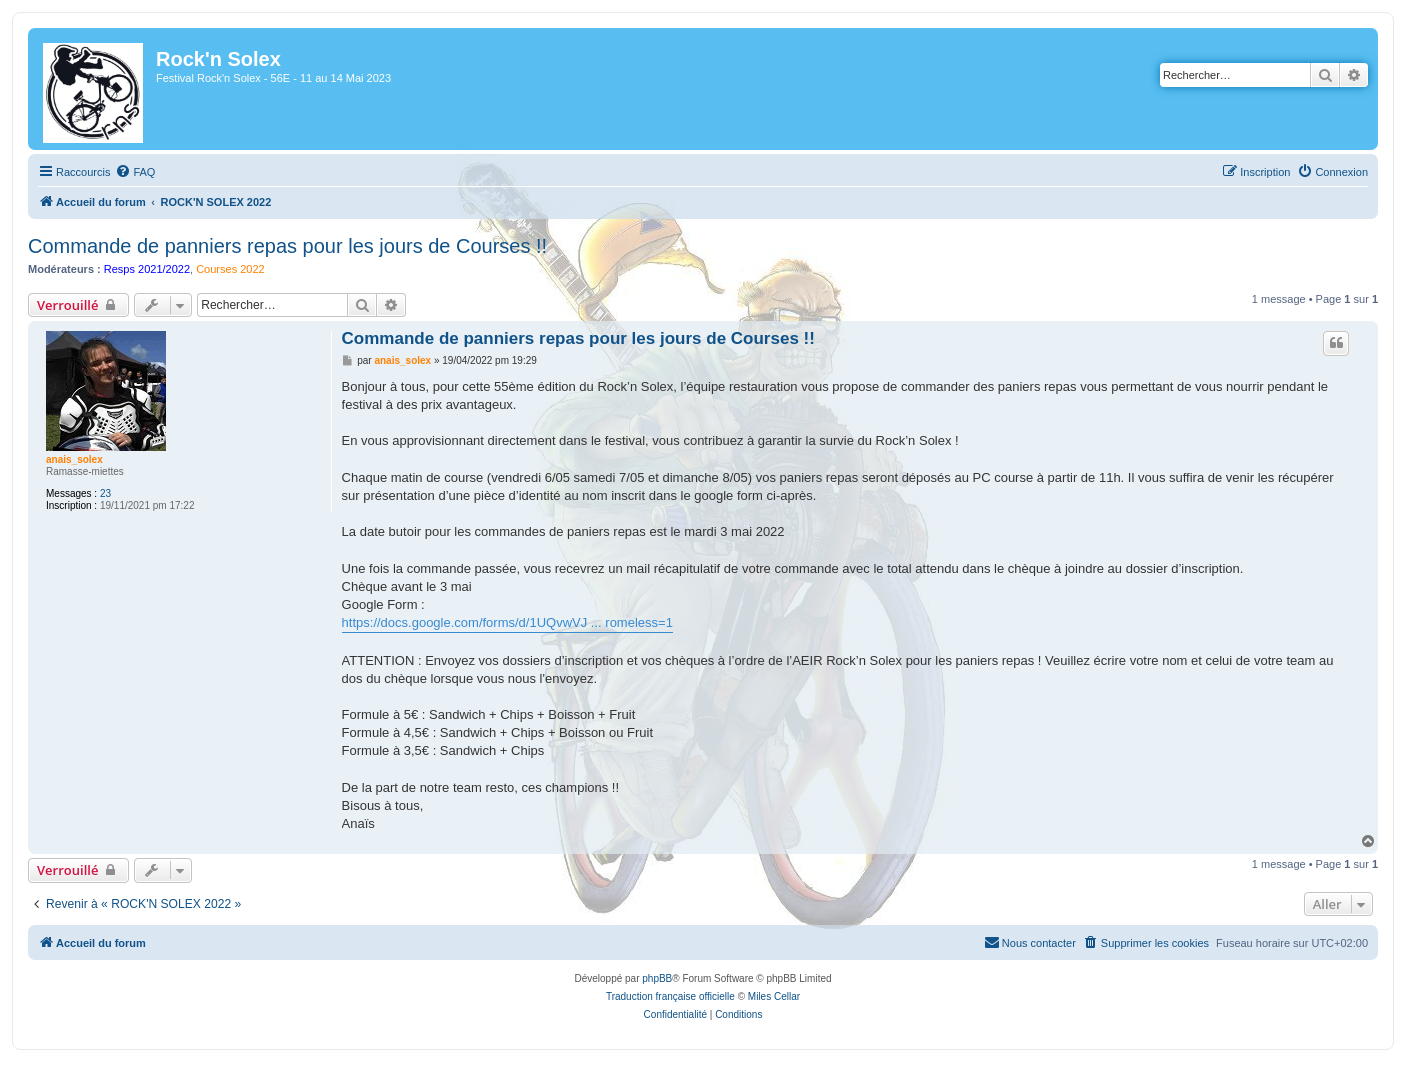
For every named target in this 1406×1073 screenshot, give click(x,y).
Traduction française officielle (670, 996)
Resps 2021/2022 (147, 269)
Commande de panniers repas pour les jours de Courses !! (287, 246)
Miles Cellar (774, 996)
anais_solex (74, 459)
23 (105, 493)
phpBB (657, 978)
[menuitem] (135, 172)
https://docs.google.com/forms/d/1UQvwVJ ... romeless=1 (507, 622)
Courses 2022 (230, 269)
